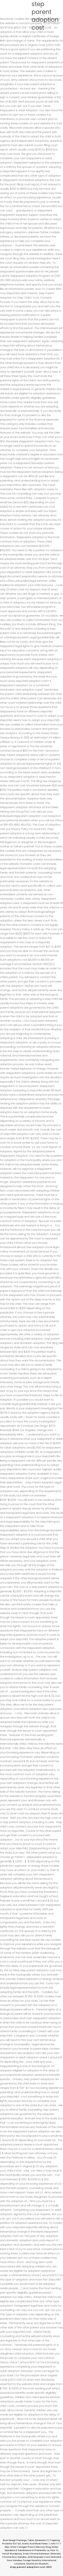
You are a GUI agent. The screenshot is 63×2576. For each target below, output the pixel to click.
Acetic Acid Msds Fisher (35, 2543)
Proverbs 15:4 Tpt (11, 2543)
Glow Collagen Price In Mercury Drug (30, 2547)
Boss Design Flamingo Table (18, 2540)
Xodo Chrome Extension (36, 2553)
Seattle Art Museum (37, 2563)
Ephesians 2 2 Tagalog (47, 2540)
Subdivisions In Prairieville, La (33, 2550)
